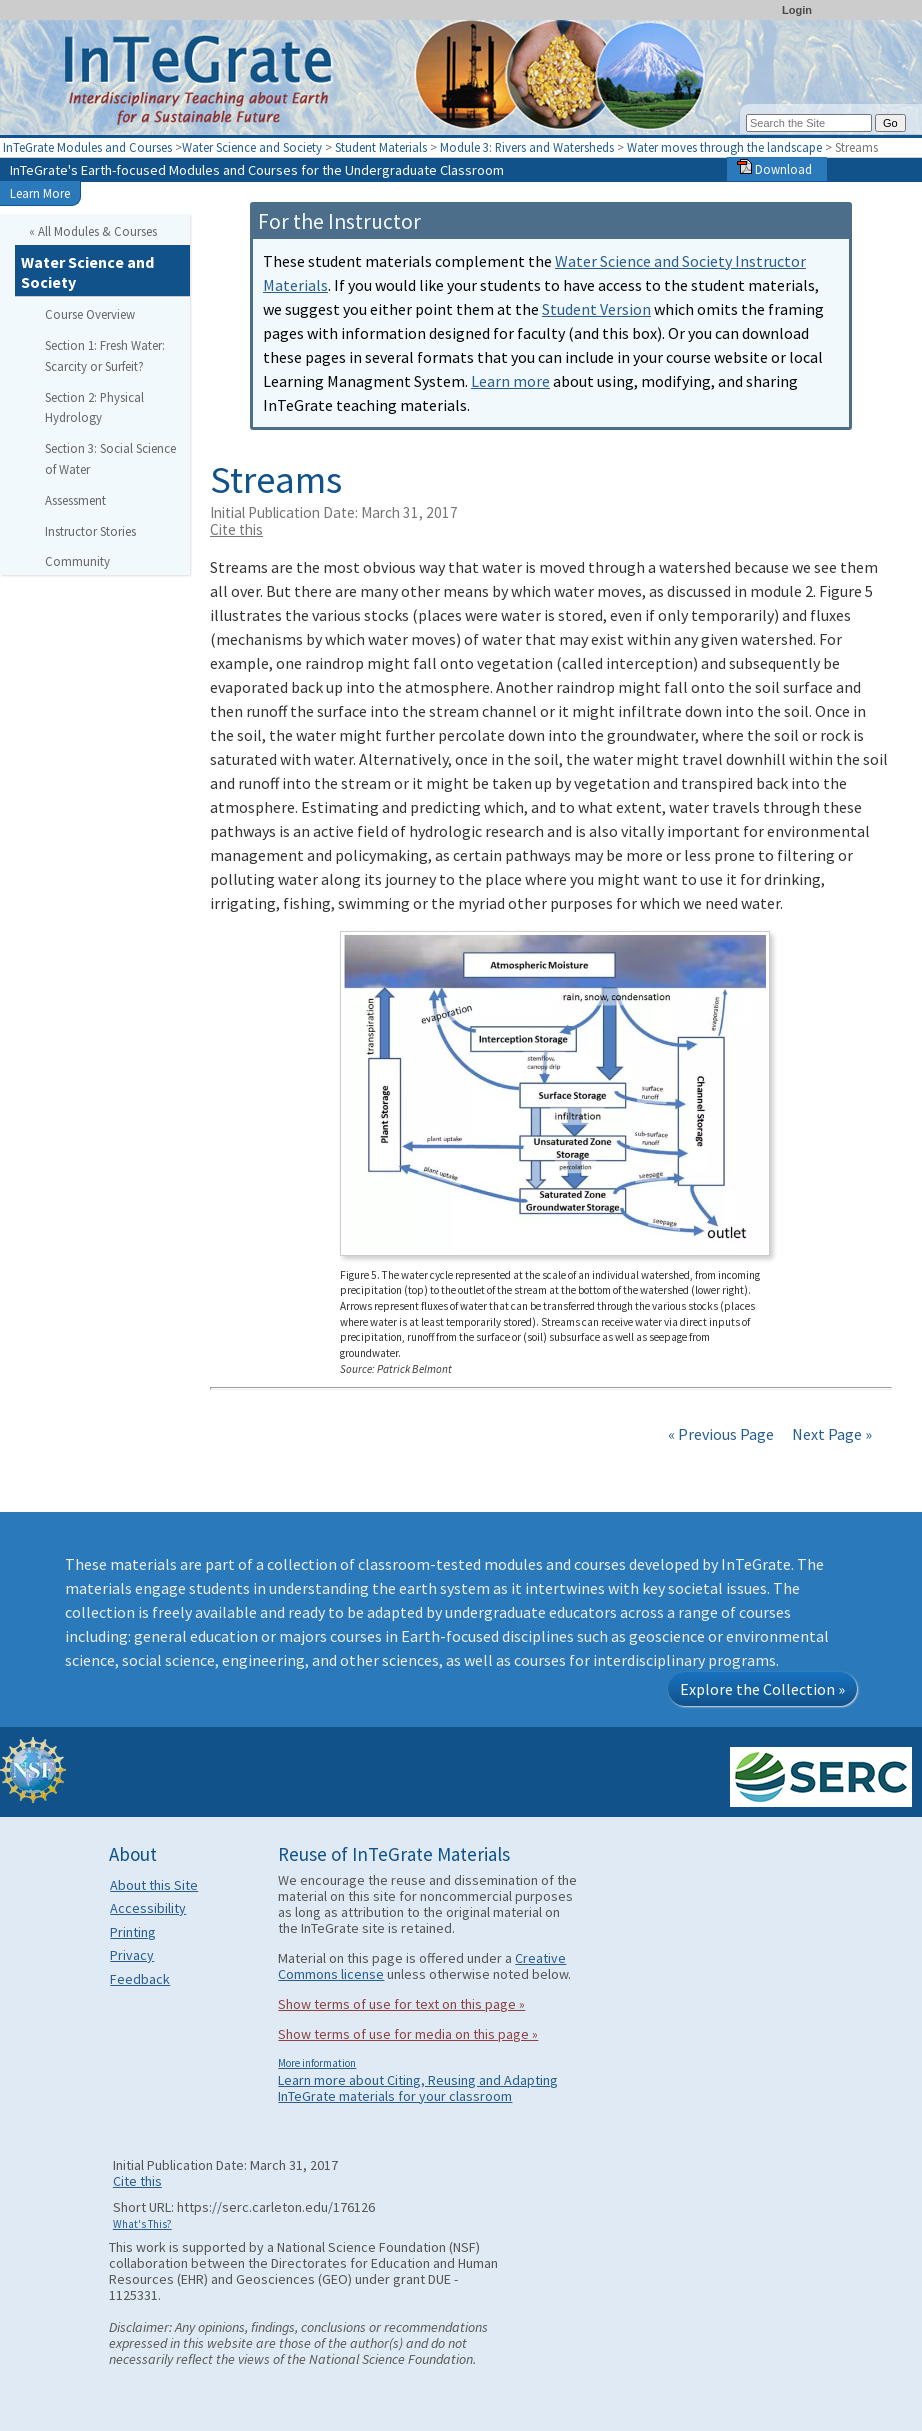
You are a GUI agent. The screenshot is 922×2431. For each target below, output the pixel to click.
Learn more (510, 381)
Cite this (236, 529)
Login (797, 10)
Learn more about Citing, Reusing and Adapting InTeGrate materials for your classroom (418, 2088)
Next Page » (830, 1434)
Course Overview (90, 314)
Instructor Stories (90, 531)
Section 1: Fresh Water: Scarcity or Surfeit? (105, 355)
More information (317, 2063)
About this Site (154, 1885)
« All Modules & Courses (93, 231)
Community (77, 561)
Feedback (140, 1979)
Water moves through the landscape (726, 147)
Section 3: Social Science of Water (110, 458)
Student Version (596, 309)
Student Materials (381, 147)
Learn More (40, 193)
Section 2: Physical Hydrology (94, 407)
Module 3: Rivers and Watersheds (528, 147)
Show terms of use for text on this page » (401, 2004)
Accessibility (148, 1908)
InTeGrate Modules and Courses (87, 147)
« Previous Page (721, 1434)
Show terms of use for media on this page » (408, 2034)
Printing (133, 1932)
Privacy (132, 1955)
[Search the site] (809, 123)
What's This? (142, 2224)
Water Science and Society (252, 147)
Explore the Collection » (762, 1689)
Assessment (75, 500)
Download (774, 169)
